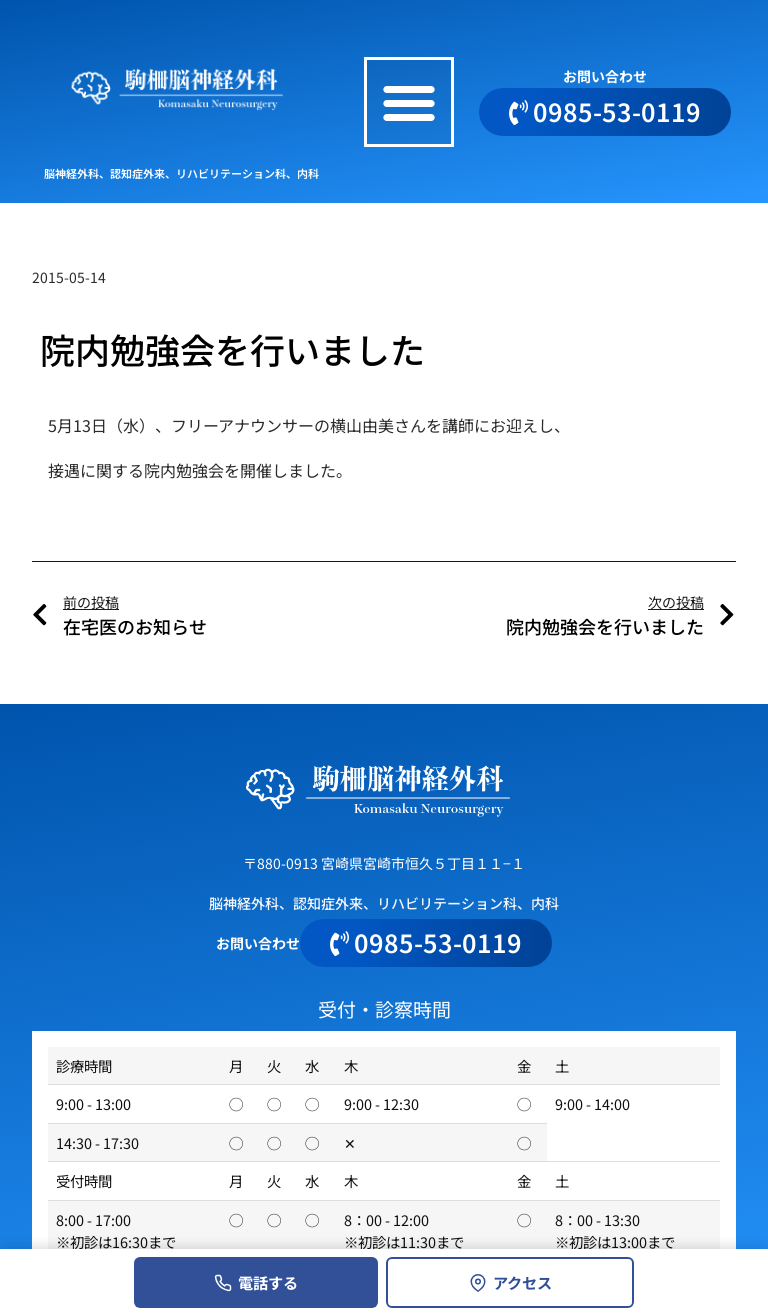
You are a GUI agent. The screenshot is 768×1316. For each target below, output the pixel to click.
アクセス (510, 1282)
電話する (256, 1282)
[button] (409, 102)
